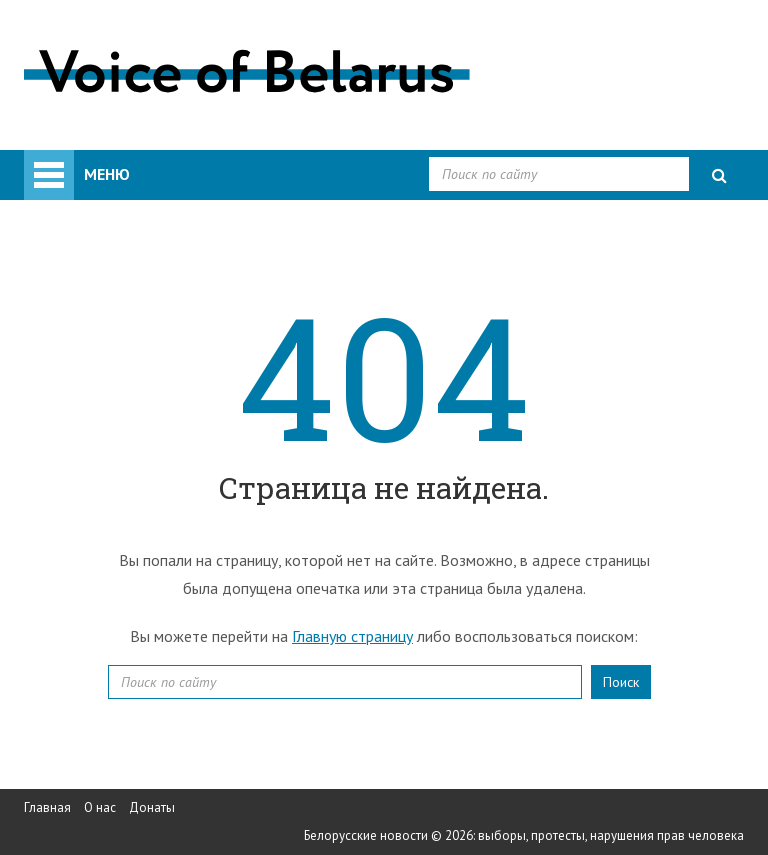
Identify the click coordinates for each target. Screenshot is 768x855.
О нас (100, 807)
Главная (47, 807)
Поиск (621, 682)
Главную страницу (352, 636)
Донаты (152, 807)
